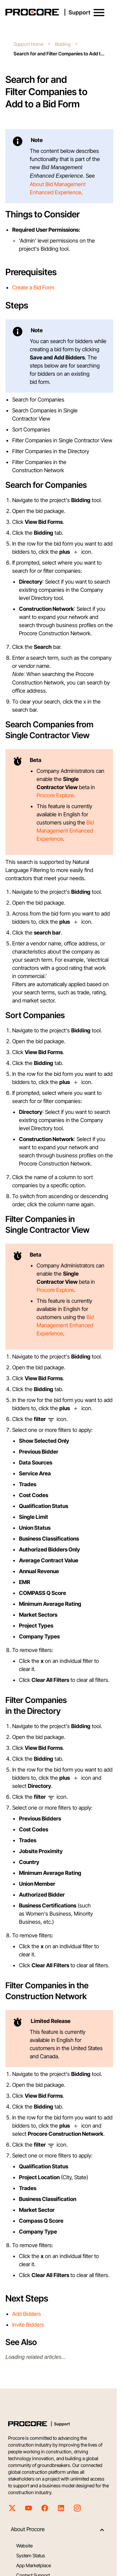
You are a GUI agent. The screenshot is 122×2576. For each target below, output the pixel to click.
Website (24, 2545)
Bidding (62, 44)
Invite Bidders (28, 2324)
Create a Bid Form (33, 287)
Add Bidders (26, 2313)
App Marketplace (33, 2565)
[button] (99, 12)
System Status (30, 2555)
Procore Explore (55, 795)
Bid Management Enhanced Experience (65, 830)
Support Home (28, 44)
